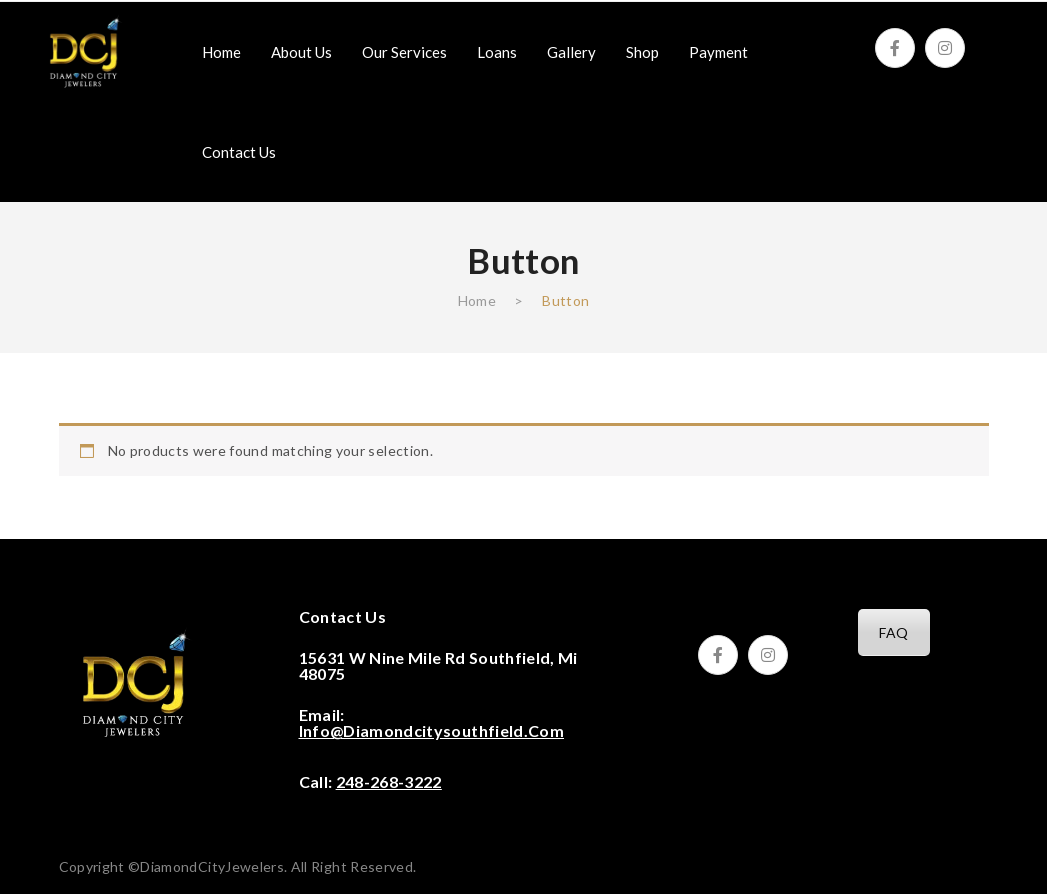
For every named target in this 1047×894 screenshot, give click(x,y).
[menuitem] (221, 52)
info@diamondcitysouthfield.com (432, 730)
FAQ (893, 632)
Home (477, 300)
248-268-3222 (389, 781)
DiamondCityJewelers (212, 866)
